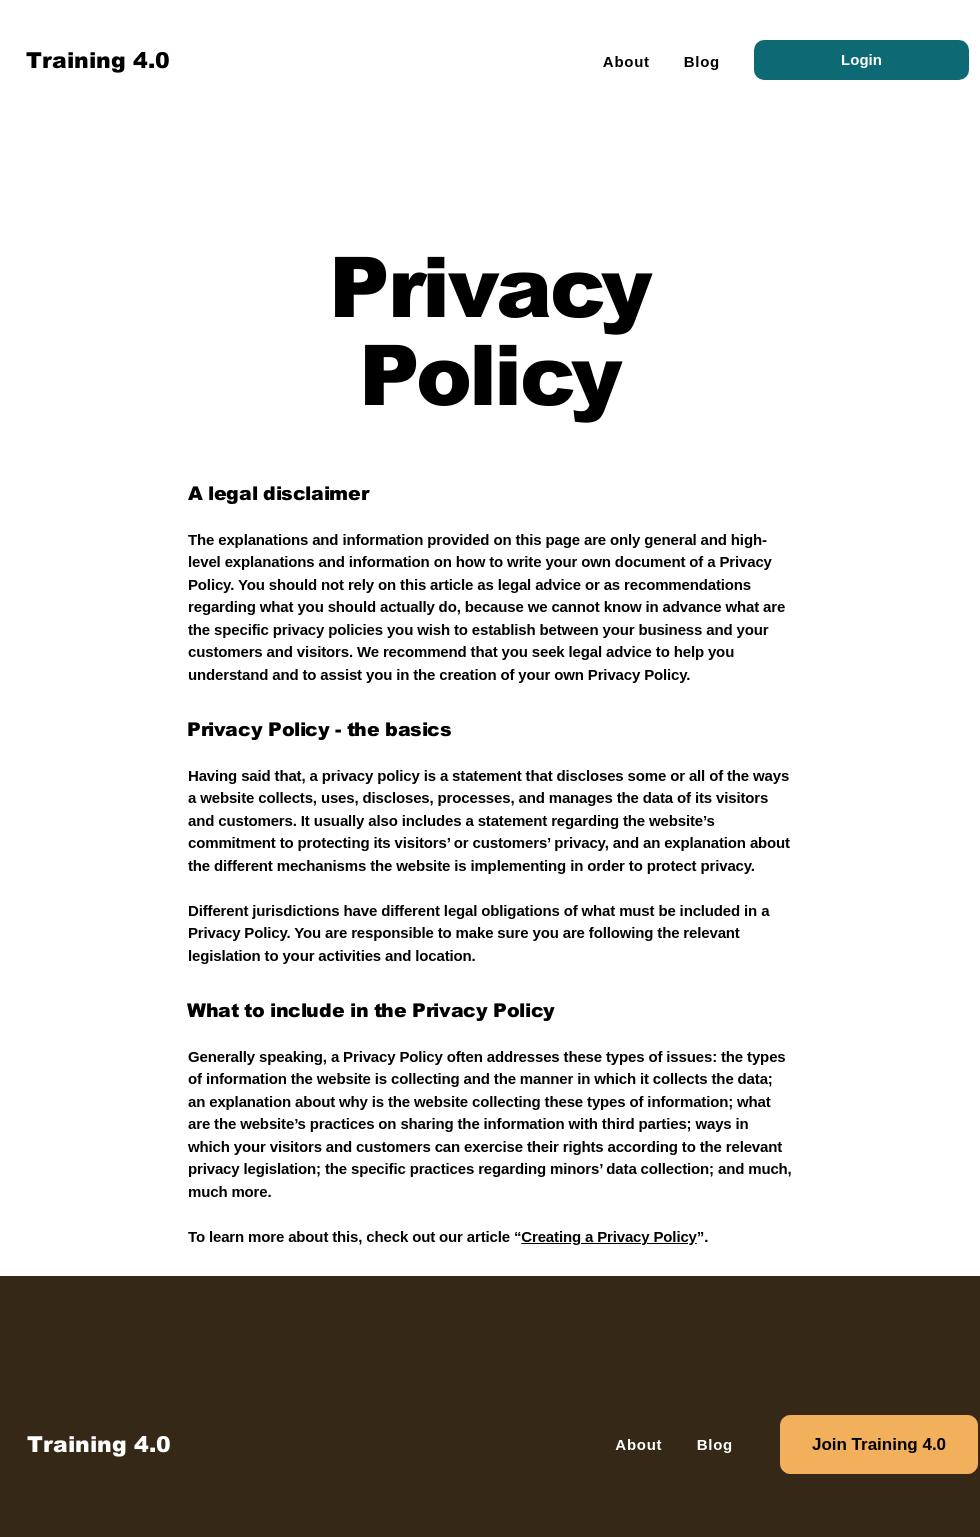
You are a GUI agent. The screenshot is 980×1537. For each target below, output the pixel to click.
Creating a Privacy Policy (609, 1236)
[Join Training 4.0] (879, 1444)
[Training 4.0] (99, 1444)
